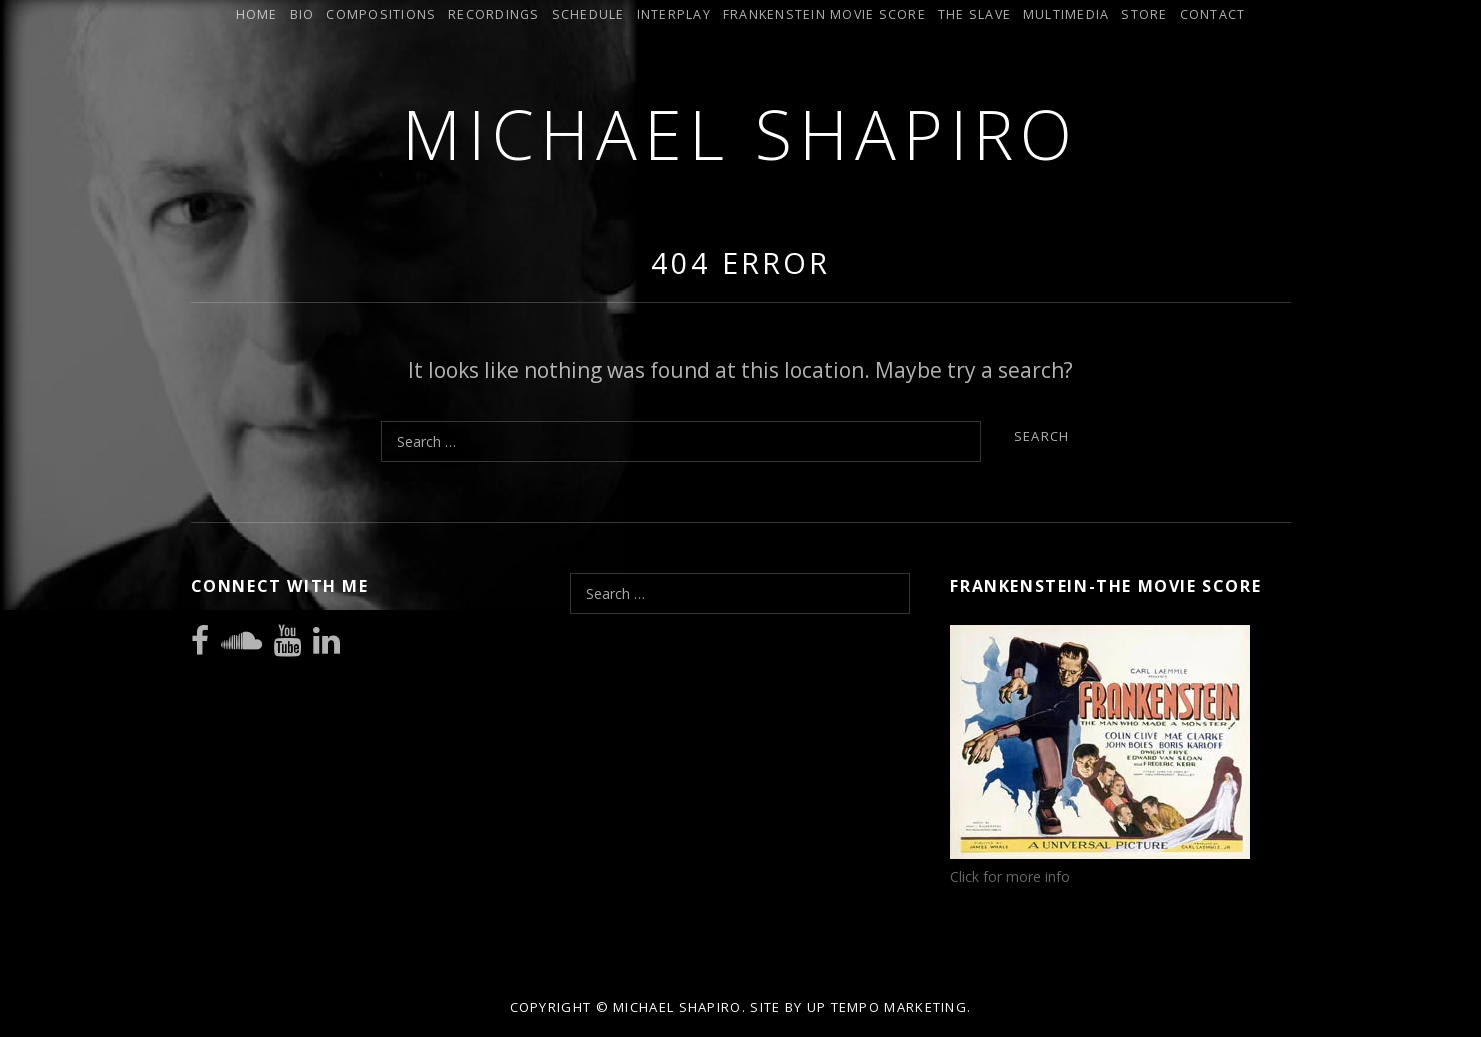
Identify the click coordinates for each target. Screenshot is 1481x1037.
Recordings (493, 14)
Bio (302, 14)
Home (257, 14)
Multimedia (1066, 14)
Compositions (381, 14)
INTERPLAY (674, 14)
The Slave (974, 14)
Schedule (588, 14)
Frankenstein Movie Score (824, 14)
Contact (1213, 14)
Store (1144, 14)
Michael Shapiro (740, 133)
